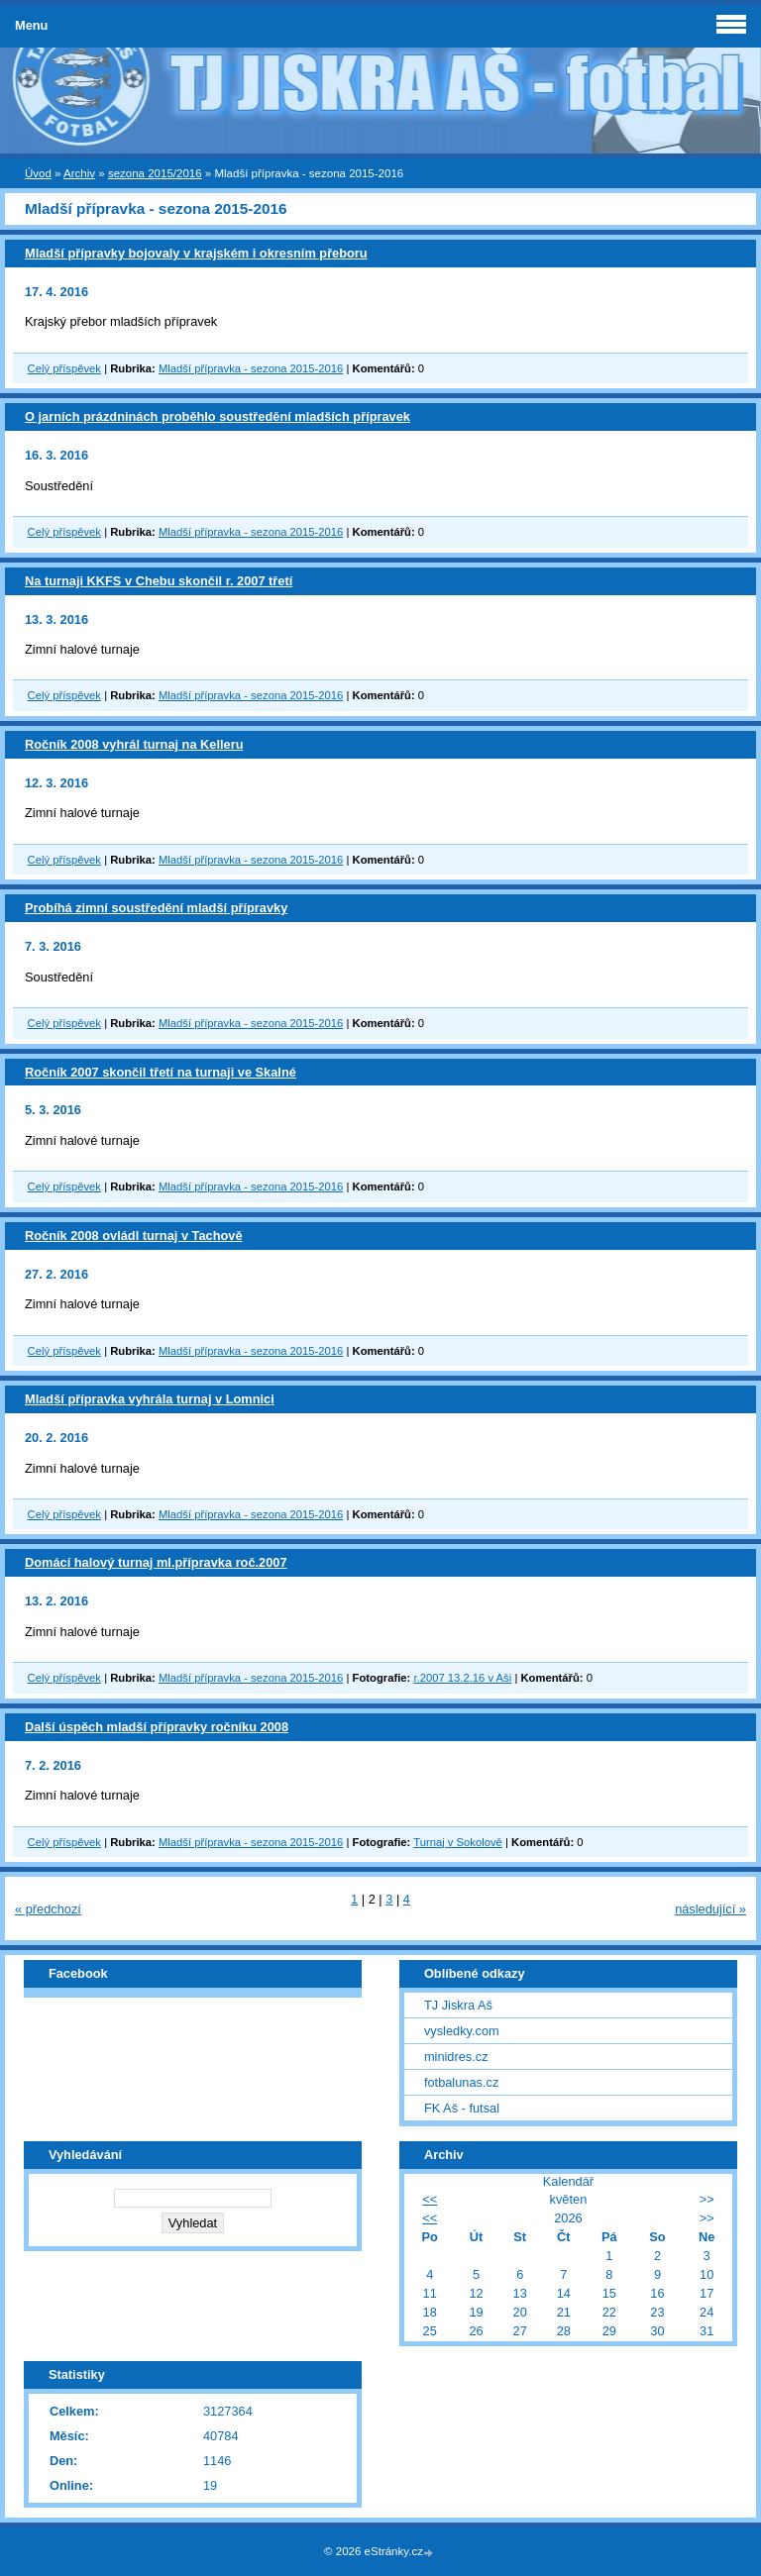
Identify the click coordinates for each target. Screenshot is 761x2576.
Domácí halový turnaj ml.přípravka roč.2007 (156, 1562)
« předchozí (48, 1909)
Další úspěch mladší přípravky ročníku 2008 (156, 1726)
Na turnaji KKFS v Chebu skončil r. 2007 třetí (158, 580)
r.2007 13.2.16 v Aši (462, 1678)
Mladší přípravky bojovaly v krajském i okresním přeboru (196, 253)
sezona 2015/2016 (155, 173)
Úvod (38, 173)
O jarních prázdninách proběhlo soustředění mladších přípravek (217, 416)
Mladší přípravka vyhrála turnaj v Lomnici (149, 1398)
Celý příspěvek (64, 368)
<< (429, 2199)
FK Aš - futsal (461, 2108)
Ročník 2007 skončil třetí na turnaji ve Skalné (160, 1072)
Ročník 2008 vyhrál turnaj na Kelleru (134, 744)
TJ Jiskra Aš (458, 2005)
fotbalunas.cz (461, 2082)
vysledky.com (461, 2030)
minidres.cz (456, 2056)
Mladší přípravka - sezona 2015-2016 (251, 368)
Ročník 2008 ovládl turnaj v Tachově (134, 1235)
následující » (710, 1909)
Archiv (79, 173)
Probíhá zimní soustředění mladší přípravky (156, 907)
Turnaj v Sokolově (457, 1842)
